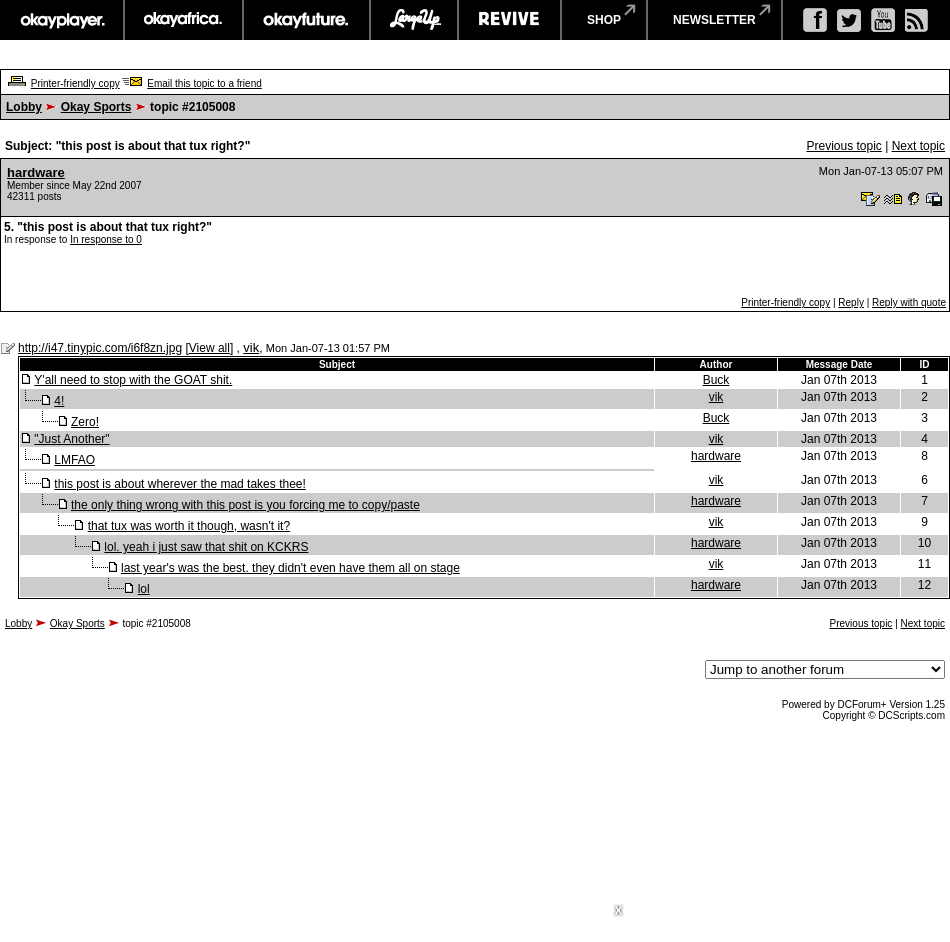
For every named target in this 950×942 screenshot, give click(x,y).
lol (144, 589)
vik (251, 347)
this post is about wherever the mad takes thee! (179, 484)
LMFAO (74, 460)
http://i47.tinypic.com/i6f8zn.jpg (100, 348)
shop (604, 20)
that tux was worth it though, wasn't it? (189, 526)
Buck (716, 380)
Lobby (24, 107)
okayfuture (306, 20)
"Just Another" (71, 439)
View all (209, 348)
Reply (851, 302)
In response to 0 (106, 239)
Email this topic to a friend (204, 83)
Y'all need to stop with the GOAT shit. (133, 380)
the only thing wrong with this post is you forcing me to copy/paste (245, 505)
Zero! (85, 422)
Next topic (918, 146)
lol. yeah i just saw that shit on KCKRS (206, 547)
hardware (36, 172)
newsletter (714, 20)
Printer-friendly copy (75, 83)
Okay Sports (96, 107)
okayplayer (61, 20)
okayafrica (183, 20)
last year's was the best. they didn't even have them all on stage (290, 568)
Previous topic (843, 146)
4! (59, 401)
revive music (509, 20)
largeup (414, 20)
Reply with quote (909, 302)
